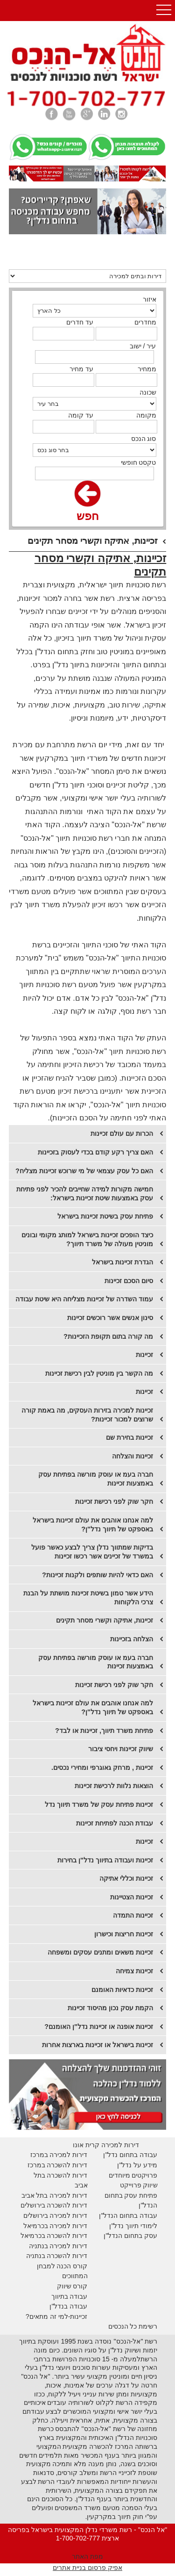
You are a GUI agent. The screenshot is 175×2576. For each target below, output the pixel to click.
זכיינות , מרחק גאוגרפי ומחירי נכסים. (102, 1767)
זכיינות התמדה (133, 1915)
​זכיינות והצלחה (132, 1456)
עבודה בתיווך (69, 2296)
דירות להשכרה (66, 2235)
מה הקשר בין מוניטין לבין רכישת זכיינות (99, 1373)
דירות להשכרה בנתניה (57, 2255)
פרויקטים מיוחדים (133, 2175)
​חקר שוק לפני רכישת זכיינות (114, 1501)
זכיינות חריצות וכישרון (123, 1934)
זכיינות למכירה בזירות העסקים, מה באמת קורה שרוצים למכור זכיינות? (87, 1415)
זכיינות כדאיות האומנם (122, 1989)
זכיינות (144, 1354)
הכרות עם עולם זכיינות (122, 1133)
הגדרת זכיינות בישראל (122, 1262)
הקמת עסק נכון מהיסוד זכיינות (110, 2008)
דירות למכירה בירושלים (55, 2215)
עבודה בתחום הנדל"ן (128, 2215)
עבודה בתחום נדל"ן (130, 2154)
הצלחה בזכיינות (131, 1639)
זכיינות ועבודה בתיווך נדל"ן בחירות (105, 1860)
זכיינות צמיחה (134, 1971)
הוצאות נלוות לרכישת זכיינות (114, 1785)
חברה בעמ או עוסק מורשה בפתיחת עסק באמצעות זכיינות (95, 1479)
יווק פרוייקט (136, 2185)
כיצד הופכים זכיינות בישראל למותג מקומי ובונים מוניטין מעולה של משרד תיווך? (87, 1239)
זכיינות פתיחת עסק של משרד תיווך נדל (99, 1804)
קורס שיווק (72, 2286)
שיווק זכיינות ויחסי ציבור (120, 1749)
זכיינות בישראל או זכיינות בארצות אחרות (97, 2045)
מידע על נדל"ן (137, 2165)
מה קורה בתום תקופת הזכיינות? (108, 1336)
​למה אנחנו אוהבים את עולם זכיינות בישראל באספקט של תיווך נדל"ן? (93, 1524)
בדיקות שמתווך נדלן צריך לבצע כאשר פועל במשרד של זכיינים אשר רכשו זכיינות (92, 1552)
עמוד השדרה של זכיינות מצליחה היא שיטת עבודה (84, 1299)
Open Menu (164, 10)
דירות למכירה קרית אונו (106, 2145)
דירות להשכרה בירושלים (54, 2205)
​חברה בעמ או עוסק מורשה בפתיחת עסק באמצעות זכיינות (95, 1662)
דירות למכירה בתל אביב (54, 2195)
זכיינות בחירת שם (129, 1437)
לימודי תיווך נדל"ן (133, 2226)
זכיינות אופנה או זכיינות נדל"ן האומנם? (98, 2026)
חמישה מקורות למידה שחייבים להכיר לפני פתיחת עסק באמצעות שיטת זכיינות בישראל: (84, 1193)
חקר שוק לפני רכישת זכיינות (114, 1684)
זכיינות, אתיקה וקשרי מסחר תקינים (104, 1620)
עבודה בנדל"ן (68, 2306)
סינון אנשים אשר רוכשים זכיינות (110, 1317)
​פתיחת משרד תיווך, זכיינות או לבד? (104, 1730)
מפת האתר (87, 2556)
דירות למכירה (68, 2226)
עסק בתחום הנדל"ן (130, 2235)
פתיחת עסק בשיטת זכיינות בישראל (105, 1216)
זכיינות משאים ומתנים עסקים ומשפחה (100, 1952)
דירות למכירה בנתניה (58, 2246)
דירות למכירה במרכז (59, 2154)
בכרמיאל (35, 2226)
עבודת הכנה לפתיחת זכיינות (114, 1823)
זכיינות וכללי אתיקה (126, 1878)
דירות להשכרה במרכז (58, 2165)
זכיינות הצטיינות (131, 1897)
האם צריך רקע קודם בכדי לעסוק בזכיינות (95, 1152)
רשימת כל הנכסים (133, 2326)
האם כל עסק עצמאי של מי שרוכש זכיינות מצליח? (84, 1171)
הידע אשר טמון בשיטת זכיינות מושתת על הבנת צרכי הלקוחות (88, 1597)
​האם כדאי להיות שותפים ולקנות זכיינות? (97, 1575)
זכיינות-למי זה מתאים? (57, 2316)
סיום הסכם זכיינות (129, 1280)
